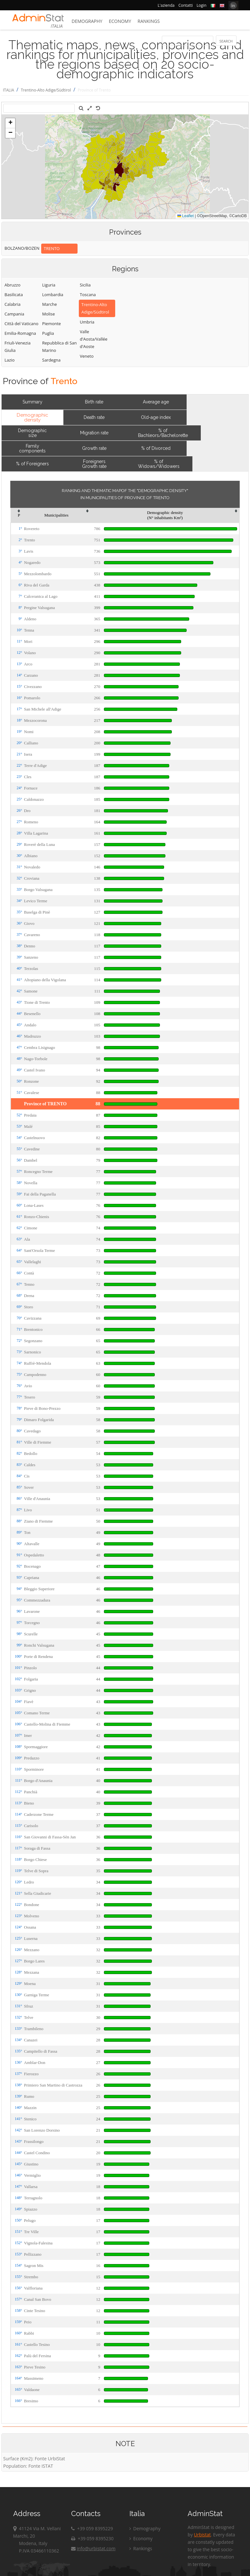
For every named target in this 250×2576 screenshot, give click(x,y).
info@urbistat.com (93, 2548)
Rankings (149, 21)
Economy (120, 21)
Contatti (185, 5)
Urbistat (202, 2535)
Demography (87, 21)
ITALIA (8, 90)
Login (201, 5)
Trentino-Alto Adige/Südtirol (46, 90)
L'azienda (166, 5)
